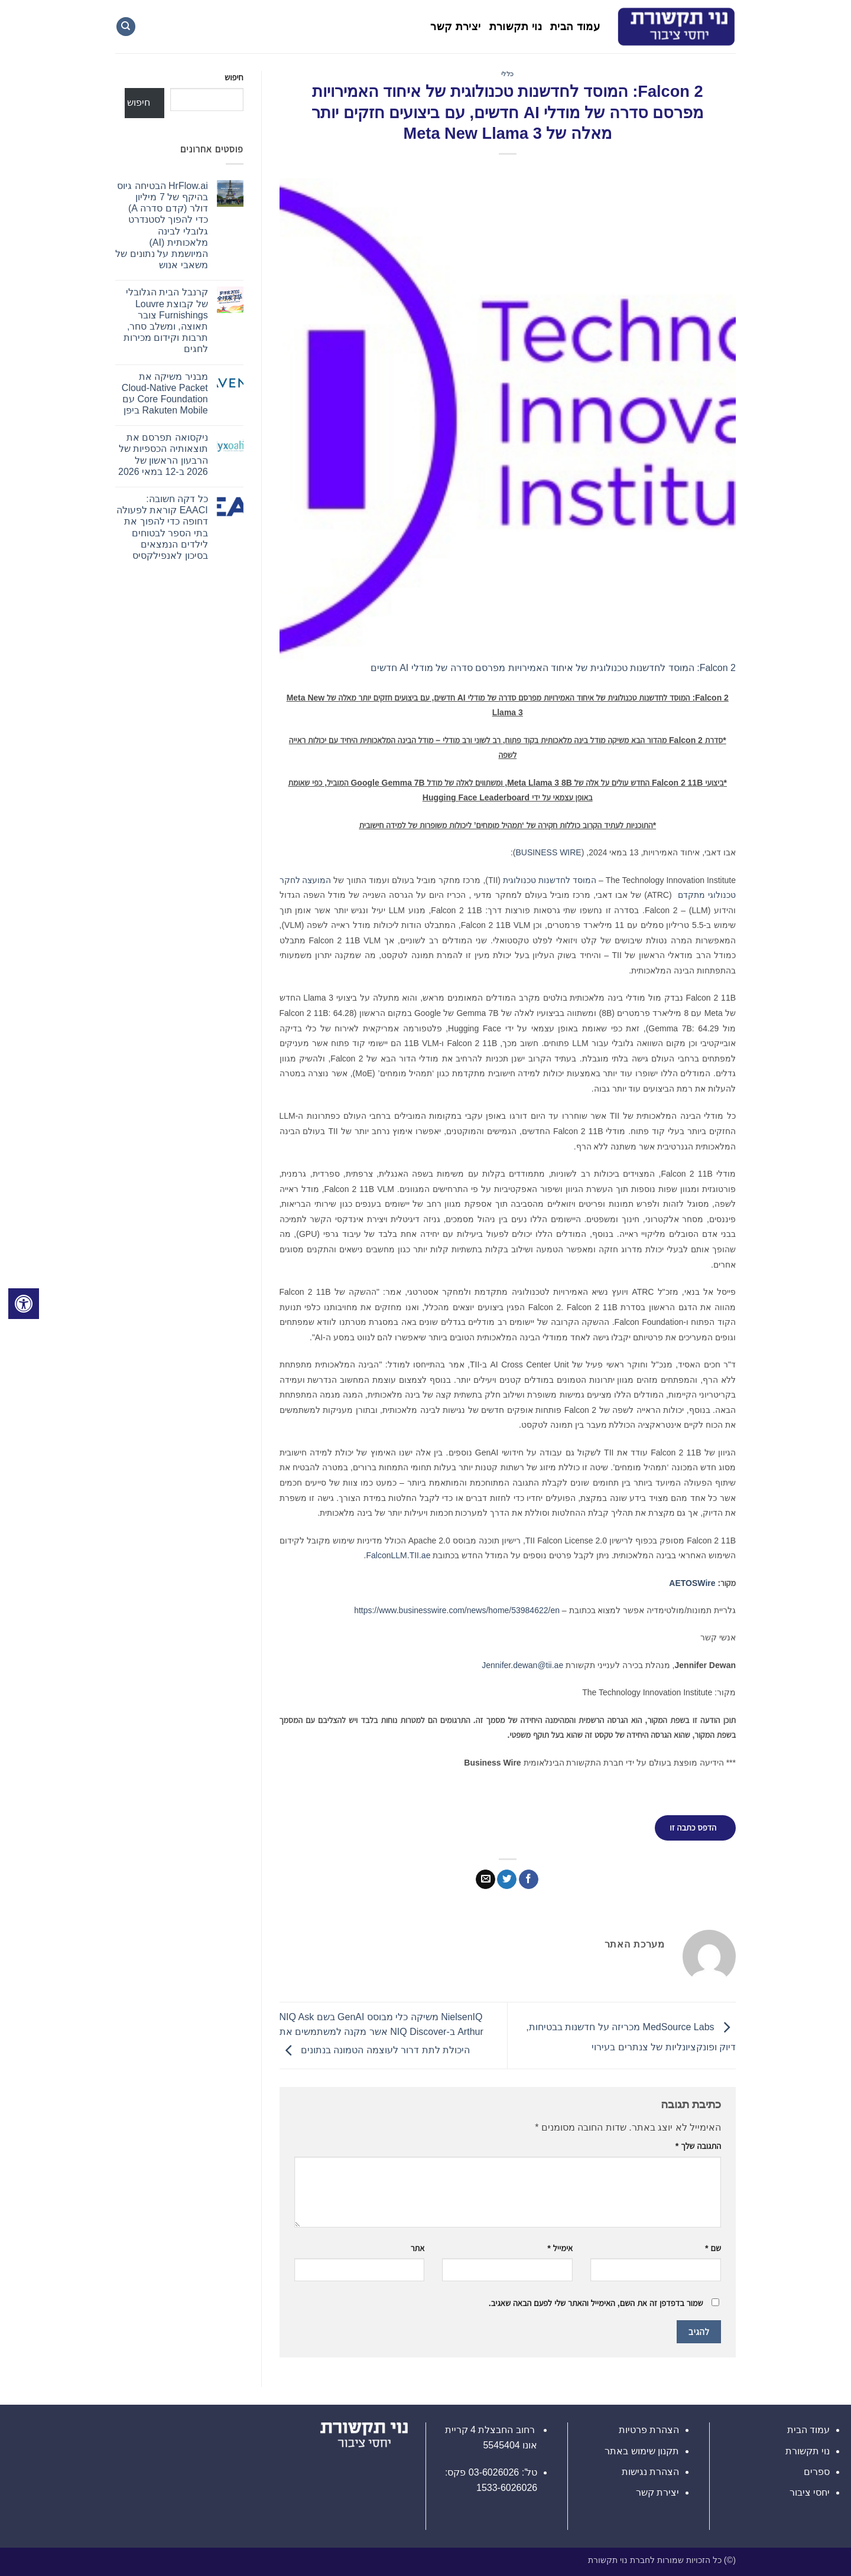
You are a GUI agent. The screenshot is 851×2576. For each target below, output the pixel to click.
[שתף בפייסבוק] (528, 1880)
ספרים (817, 2472)
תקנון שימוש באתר (642, 2451)
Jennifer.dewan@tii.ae (522, 1665)
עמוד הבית (575, 26)
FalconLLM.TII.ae (398, 1555)
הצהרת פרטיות (649, 2430)
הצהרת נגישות (650, 2472)
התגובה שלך (698, 2146)
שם (713, 2248)
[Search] (125, 27)
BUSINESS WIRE (548, 852)
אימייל (560, 2248)
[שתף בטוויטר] (507, 1880)
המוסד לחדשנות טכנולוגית (549, 880)
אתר (418, 2248)
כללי (507, 73)
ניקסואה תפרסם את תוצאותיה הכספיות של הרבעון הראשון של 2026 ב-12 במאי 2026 (163, 454)
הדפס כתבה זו (693, 1827)
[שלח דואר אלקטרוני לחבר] (485, 1880)
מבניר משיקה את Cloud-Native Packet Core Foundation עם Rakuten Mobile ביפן (165, 394)
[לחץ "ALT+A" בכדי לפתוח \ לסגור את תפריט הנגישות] (23, 1303)
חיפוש (234, 77)
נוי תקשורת (515, 26)
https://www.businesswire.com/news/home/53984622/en (457, 1610)
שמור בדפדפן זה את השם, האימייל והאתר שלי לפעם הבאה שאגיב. (596, 2303)
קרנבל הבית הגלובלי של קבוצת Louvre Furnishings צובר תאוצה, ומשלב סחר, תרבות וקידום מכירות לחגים (166, 320)
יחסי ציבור (810, 2492)
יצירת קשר (455, 26)
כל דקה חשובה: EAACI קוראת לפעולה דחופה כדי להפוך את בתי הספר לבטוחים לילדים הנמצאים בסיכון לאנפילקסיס (162, 527)
